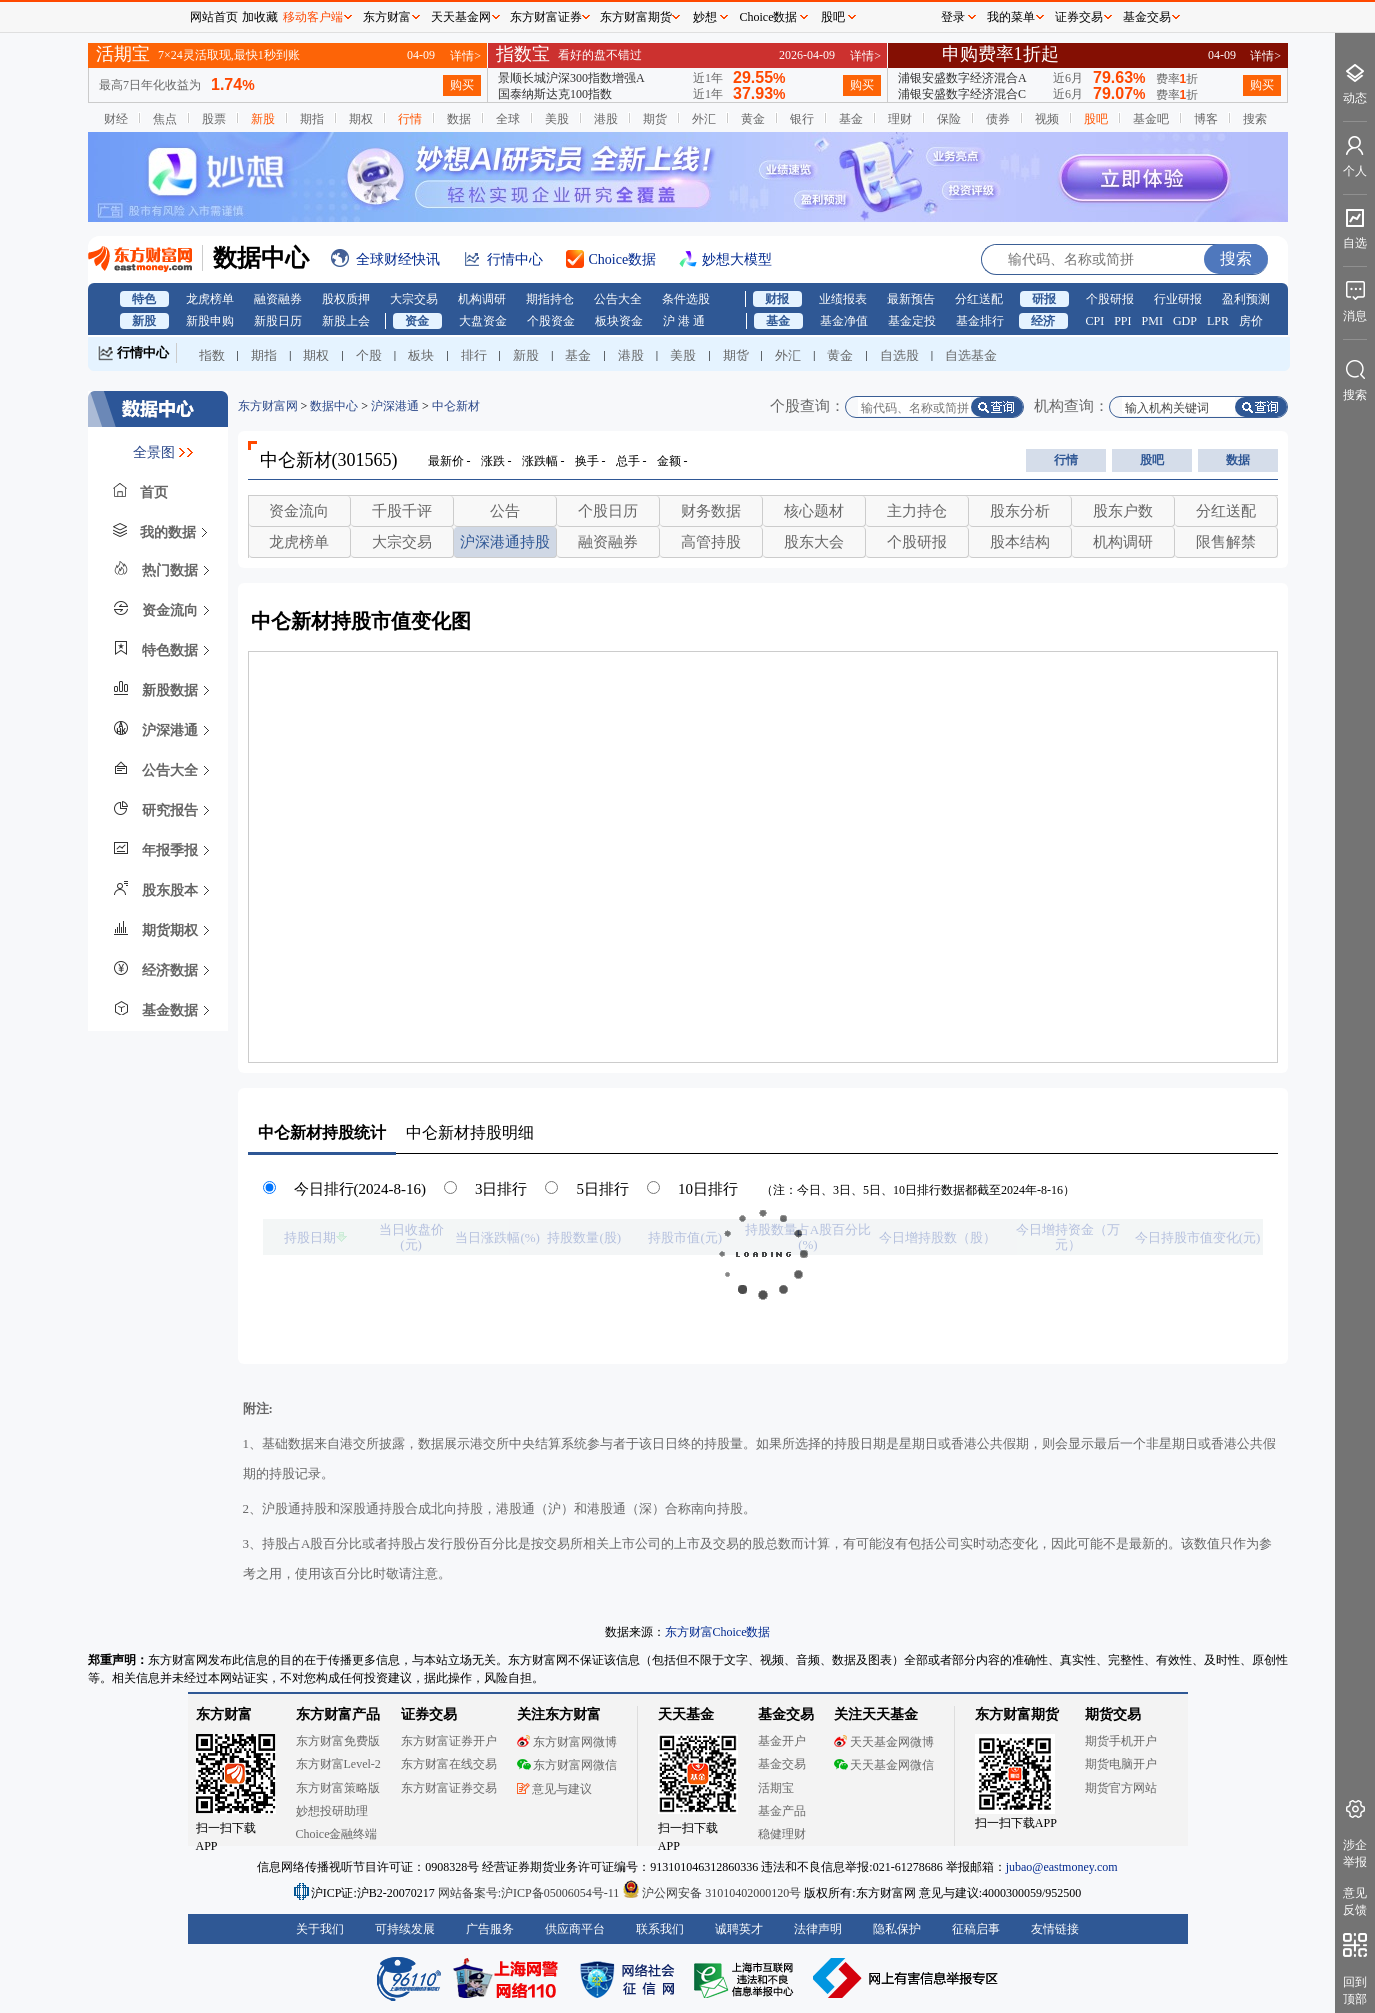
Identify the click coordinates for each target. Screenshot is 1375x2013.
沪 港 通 (684, 321)
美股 (557, 119)
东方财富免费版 (338, 1741)
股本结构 (1020, 542)
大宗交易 (414, 299)
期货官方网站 (1121, 1788)
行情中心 (143, 352)
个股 (369, 355)
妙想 (705, 17)
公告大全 (618, 299)
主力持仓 (917, 511)
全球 (508, 119)
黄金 (753, 119)
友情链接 (1055, 1929)
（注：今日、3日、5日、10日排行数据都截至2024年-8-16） (918, 1190)
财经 (116, 119)
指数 (212, 355)
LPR (1218, 321)
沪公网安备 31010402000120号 (711, 1893)
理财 (900, 119)
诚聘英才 (739, 1929)
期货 (655, 119)
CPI (1095, 321)
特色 (144, 299)
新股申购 (210, 321)
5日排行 (602, 1189)
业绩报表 (843, 299)
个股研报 (1110, 299)
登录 (953, 17)
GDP (1185, 321)
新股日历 (278, 321)
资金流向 (299, 511)
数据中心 (334, 406)
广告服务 (490, 1929)
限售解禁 (1226, 542)
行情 (410, 119)
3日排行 (501, 1189)
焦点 (165, 119)
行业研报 (1178, 299)
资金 (417, 321)
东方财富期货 (1017, 1714)
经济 (1043, 321)
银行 (802, 119)
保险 (949, 119)
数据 (459, 119)
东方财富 (224, 1714)
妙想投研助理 (332, 1811)
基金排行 (980, 321)
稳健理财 (782, 1834)
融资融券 (278, 299)
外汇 (704, 119)
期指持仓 (550, 299)
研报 (1044, 299)
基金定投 (912, 321)
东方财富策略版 (338, 1788)
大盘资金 (483, 321)
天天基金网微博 (884, 1742)
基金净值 (844, 321)
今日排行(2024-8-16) (360, 1189)
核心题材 (814, 511)
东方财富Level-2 (338, 1764)
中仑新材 (456, 406)
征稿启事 (976, 1929)
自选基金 (971, 355)
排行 (474, 355)
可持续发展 (405, 1929)
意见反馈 (1355, 1901)
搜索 (1255, 119)
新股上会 (346, 321)
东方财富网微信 (567, 1765)
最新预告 (911, 299)
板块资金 (619, 321)
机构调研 (482, 299)
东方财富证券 (546, 17)
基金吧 (1151, 119)
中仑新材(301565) (329, 460)
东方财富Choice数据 (718, 1632)
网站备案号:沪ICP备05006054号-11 (530, 1893)
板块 (421, 355)
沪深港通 (395, 406)
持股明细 (470, 1132)
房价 (1251, 321)
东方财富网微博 (567, 1742)
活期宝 (776, 1788)
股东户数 (1123, 511)
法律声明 (818, 1929)
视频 (1047, 119)
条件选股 (686, 299)
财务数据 (711, 511)
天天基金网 (461, 17)
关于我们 (320, 1929)
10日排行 (708, 1189)
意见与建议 (554, 1789)
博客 (1206, 119)
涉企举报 (1355, 1853)
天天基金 (686, 1714)
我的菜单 (1011, 17)
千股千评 (402, 511)
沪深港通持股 (505, 542)
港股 (606, 119)
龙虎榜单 (210, 299)
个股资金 (551, 321)
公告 (505, 511)
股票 (214, 119)
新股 (263, 119)
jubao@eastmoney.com (1062, 1867)
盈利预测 (1246, 299)
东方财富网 (268, 406)
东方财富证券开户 (449, 1741)
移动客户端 (313, 17)
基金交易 (782, 1764)
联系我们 (660, 1929)
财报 (777, 299)
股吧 (1096, 119)
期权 (361, 119)
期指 (312, 119)
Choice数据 (769, 17)
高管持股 (711, 542)
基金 (851, 119)
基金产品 (782, 1811)
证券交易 (1079, 17)
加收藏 (260, 17)
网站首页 (214, 17)
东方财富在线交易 (449, 1764)
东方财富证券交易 (449, 1788)
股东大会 (814, 542)
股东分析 (1020, 511)
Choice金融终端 (337, 1834)
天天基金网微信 (884, 1765)
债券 (998, 119)
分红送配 (979, 299)
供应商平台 (575, 1929)
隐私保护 (897, 1929)
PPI (1122, 321)
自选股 (899, 355)
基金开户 (782, 1741)
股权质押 (346, 299)
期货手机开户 (1121, 1741)
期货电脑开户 (1121, 1764)
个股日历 (608, 511)
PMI (1152, 321)
